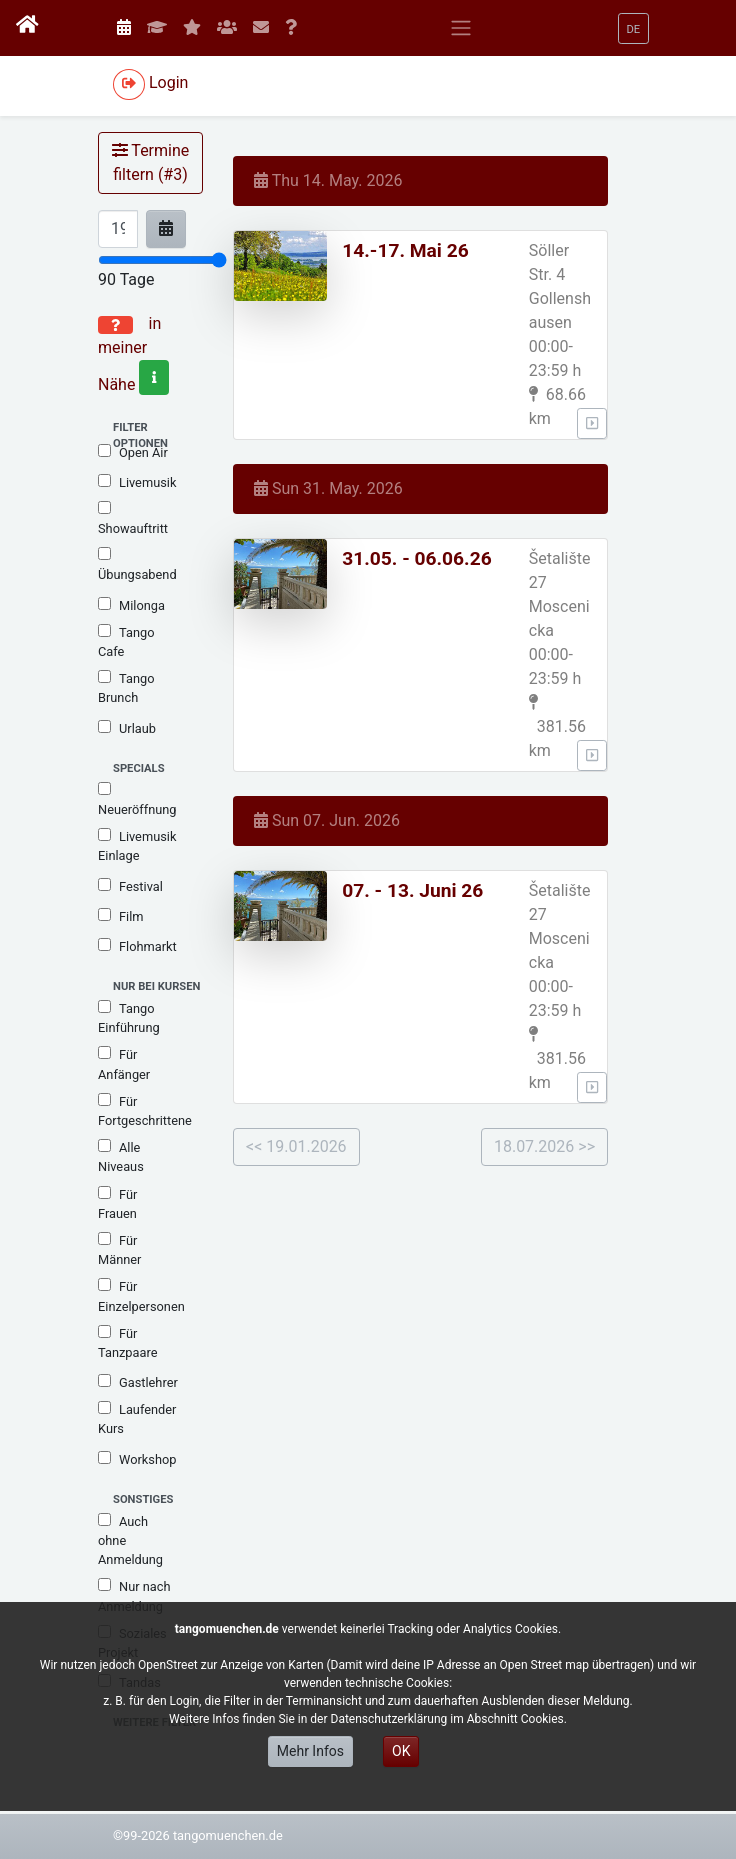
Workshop (137, 1459)
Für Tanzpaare (127, 1342)
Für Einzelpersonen (141, 1295)
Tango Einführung (129, 1017)
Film (121, 916)
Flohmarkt (137, 946)
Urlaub (127, 728)
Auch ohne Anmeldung (130, 1540)
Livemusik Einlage (137, 845)
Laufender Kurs (137, 1418)
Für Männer (119, 1249)
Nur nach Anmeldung (134, 1595)
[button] (634, 28)
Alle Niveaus (121, 1156)
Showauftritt (133, 518)
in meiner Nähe (133, 354)
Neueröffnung (137, 799)
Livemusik (137, 482)
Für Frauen (117, 1203)
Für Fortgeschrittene (145, 1110)
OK (401, 1751)
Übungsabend (137, 564)
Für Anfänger (124, 1063)
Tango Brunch (126, 687)
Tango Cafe (126, 641)
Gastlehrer (138, 1382)
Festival (130, 886)
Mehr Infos (310, 1751)
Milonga (131, 605)
